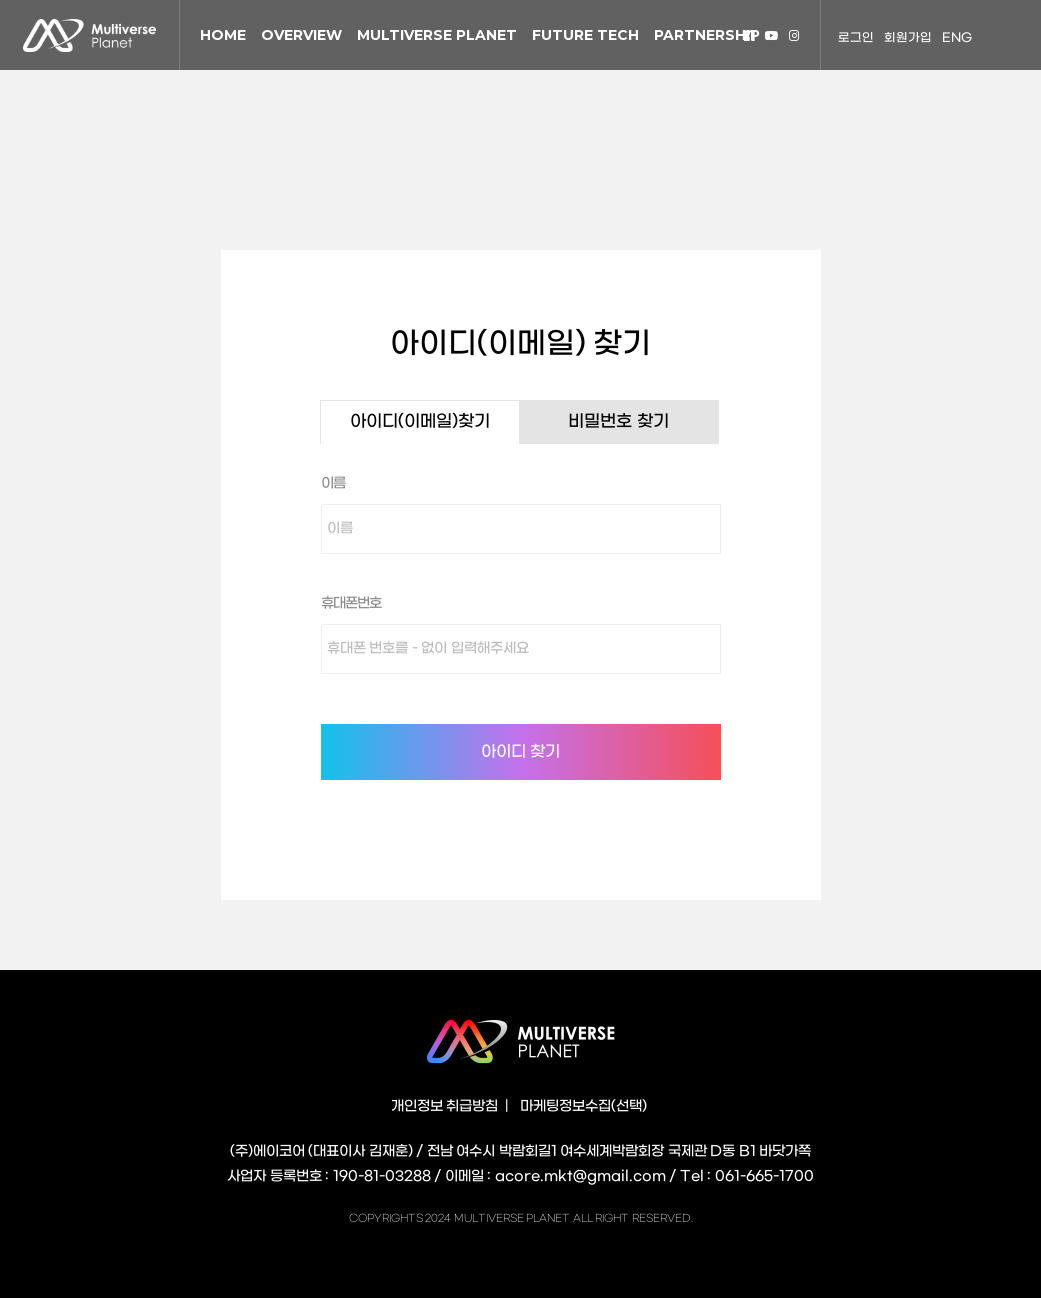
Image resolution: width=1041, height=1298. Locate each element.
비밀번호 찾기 (618, 422)
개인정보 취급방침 (445, 1106)
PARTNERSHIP (707, 35)
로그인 (856, 38)
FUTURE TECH (585, 35)
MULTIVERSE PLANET (437, 35)
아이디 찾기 (520, 751)
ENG (957, 38)
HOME (223, 35)
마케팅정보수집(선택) (583, 1106)
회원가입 (908, 38)
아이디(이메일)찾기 (420, 422)
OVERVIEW (301, 35)
